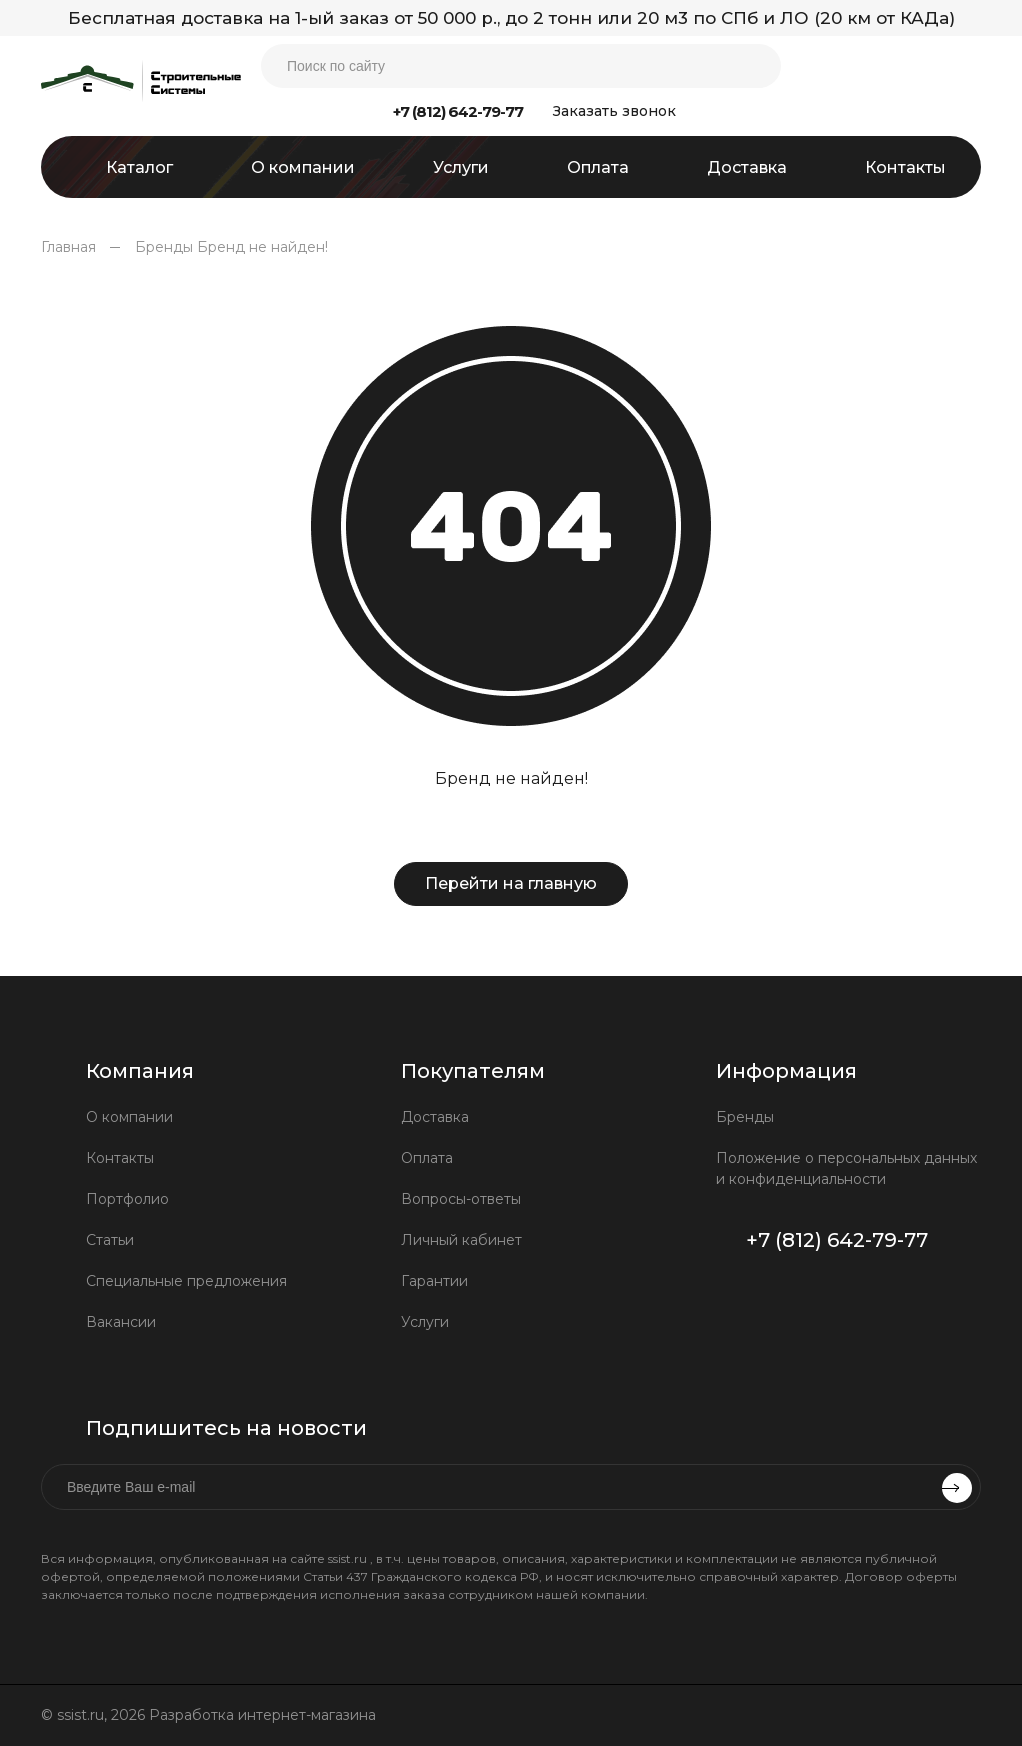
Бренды (164, 247)
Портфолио (127, 1199)
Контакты (120, 1158)
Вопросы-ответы (461, 1199)
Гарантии (434, 1281)
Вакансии (121, 1322)
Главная (68, 247)
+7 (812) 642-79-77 (458, 111)
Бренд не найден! (262, 247)
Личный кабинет (461, 1240)
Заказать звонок (614, 111)
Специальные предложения (186, 1281)
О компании (129, 1117)
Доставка (435, 1117)
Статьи (110, 1240)
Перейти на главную (511, 883)
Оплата (427, 1158)
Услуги (425, 1322)
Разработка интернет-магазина (264, 1715)
